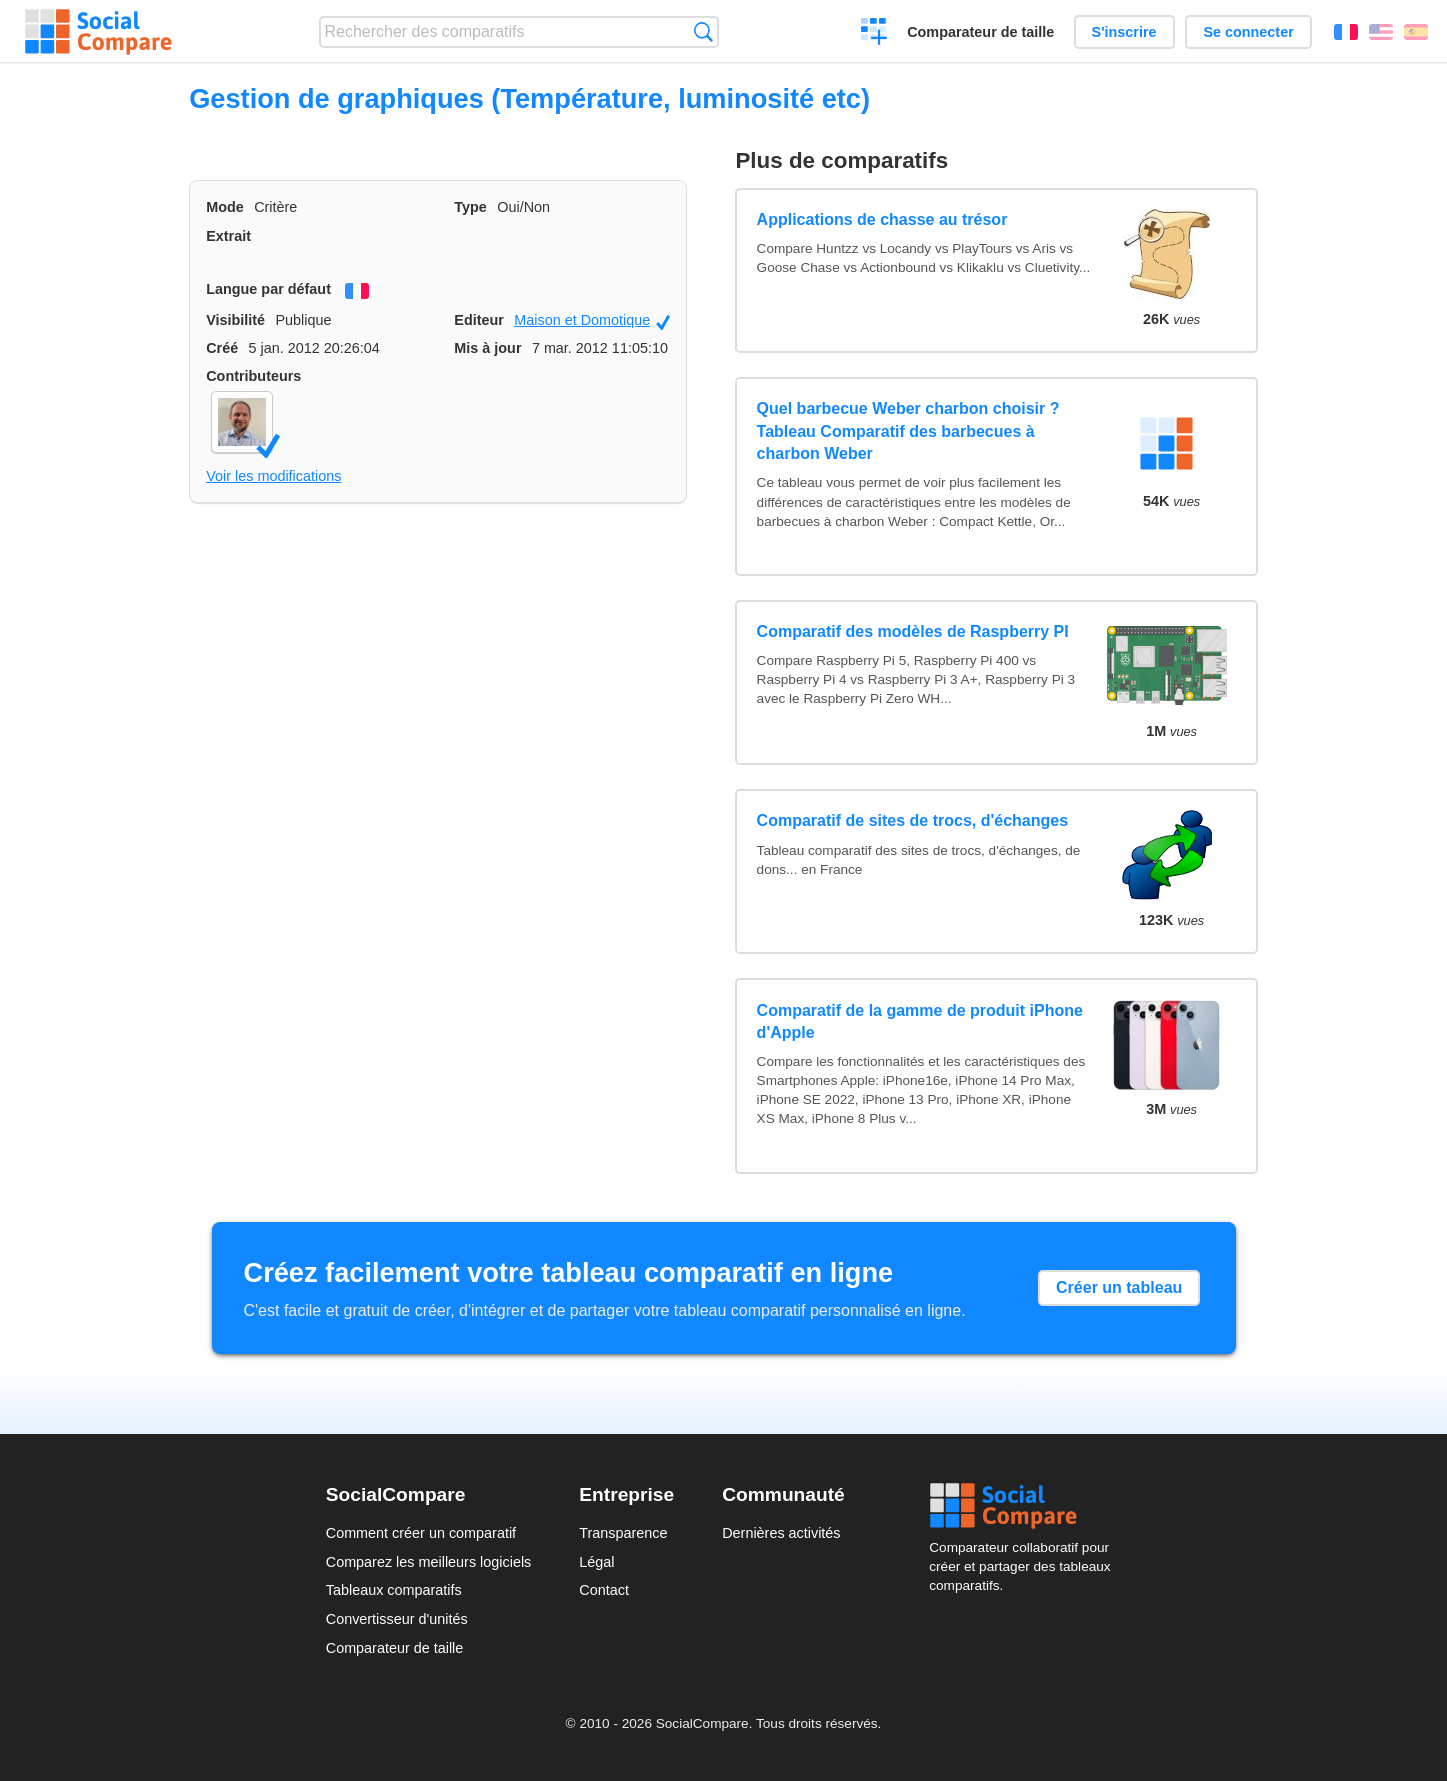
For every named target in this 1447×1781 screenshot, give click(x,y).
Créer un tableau (1119, 1287)
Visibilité (235, 320)
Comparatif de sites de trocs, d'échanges (912, 820)
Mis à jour (487, 348)
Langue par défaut (268, 289)
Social (1025, 1506)
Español (1416, 32)
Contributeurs (253, 376)
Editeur (479, 320)
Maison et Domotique (592, 321)
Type (470, 207)
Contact (604, 1590)
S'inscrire (1124, 32)
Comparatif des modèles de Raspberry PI (913, 631)
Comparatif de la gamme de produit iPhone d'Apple (920, 1021)
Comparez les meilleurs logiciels (429, 1562)
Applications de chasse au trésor (882, 219)
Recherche (703, 31)
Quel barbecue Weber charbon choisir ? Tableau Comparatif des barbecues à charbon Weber (908, 431)
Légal (596, 1562)
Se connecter (1248, 32)
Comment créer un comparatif (421, 1533)
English (1381, 32)
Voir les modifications (273, 476)
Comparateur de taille (980, 32)
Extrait (228, 236)
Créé (222, 348)
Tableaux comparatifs (394, 1590)
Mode (225, 207)
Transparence (623, 1533)
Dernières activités (781, 1533)
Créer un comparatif (874, 34)
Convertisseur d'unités (397, 1619)
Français (1346, 32)
